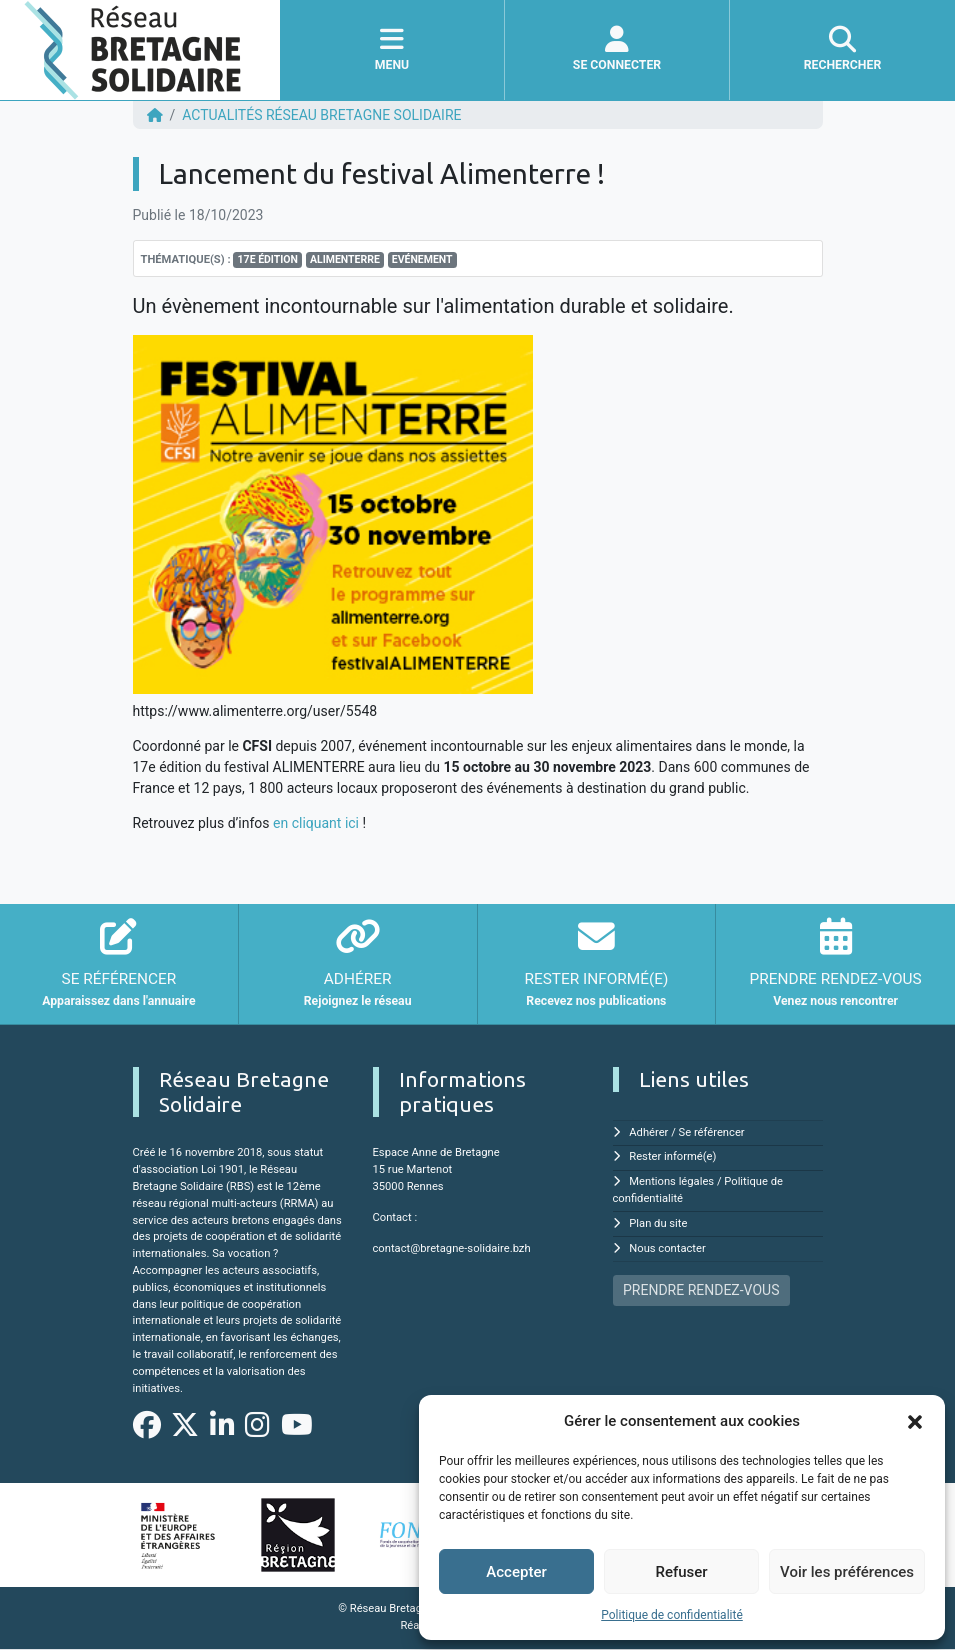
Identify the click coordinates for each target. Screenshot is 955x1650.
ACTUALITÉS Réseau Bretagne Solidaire (321, 115)
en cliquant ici (316, 823)
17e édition (268, 259)
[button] (915, 1421)
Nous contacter (667, 1248)
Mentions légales (671, 1181)
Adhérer (648, 1132)
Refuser (681, 1572)
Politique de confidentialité (672, 1615)
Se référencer (712, 1132)
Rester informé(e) (672, 1156)
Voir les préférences (847, 1572)
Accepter (516, 1572)
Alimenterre (345, 259)
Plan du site (658, 1223)
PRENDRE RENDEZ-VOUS (701, 1290)
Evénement (422, 259)
